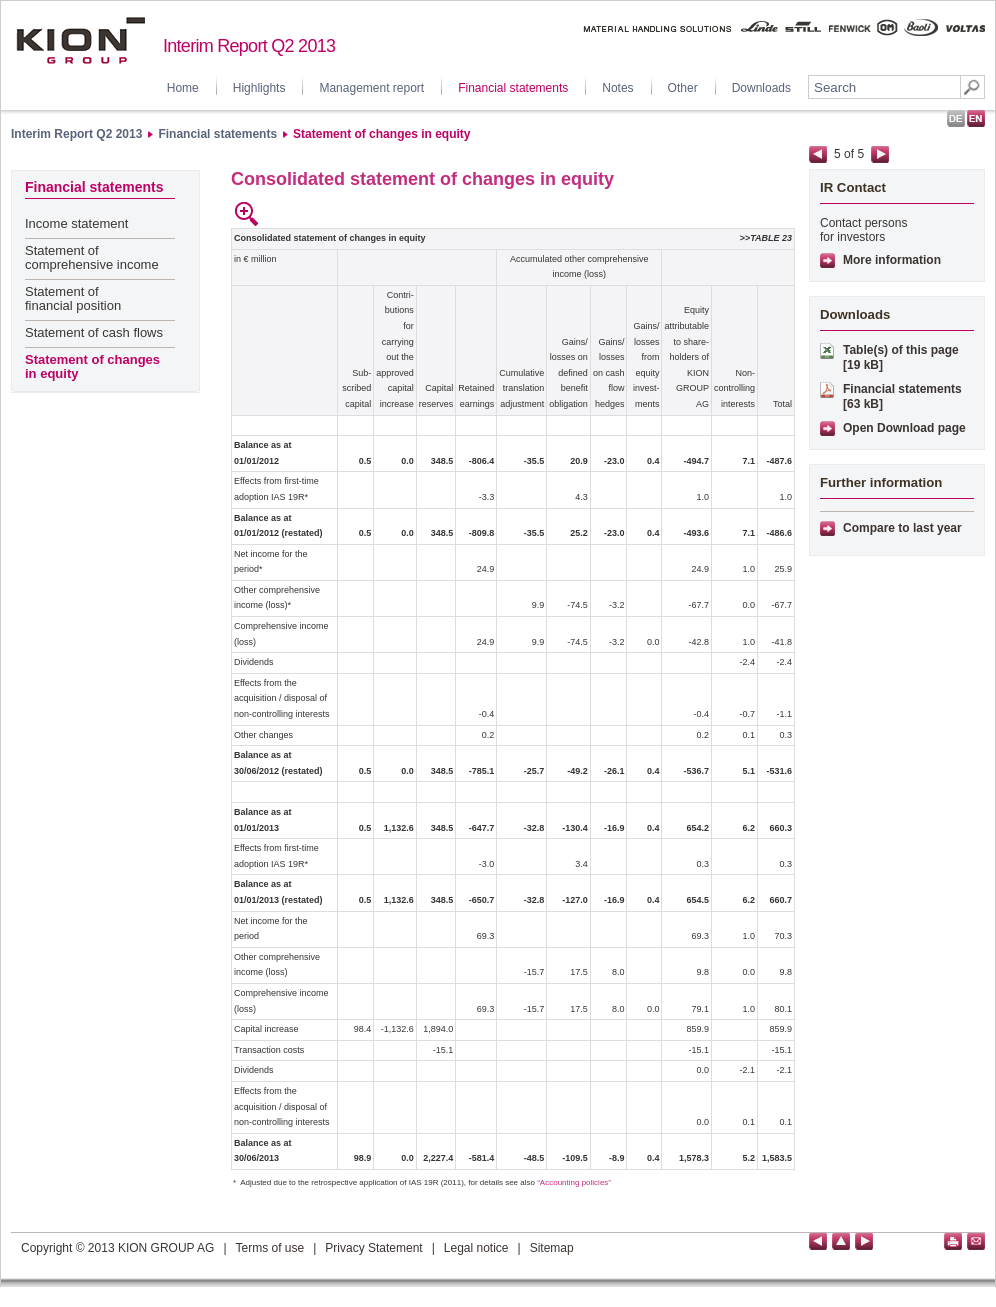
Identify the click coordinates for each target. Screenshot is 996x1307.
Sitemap (552, 1248)
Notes (617, 88)
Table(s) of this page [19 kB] (901, 357)
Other (683, 88)
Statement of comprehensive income (92, 257)
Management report (371, 88)
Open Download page (904, 428)
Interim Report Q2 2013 (76, 134)
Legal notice (476, 1248)
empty (275, 214)
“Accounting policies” (574, 1182)
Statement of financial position (73, 298)
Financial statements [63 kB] (902, 396)
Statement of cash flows (94, 332)
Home (183, 88)
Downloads (761, 88)
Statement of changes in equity (381, 134)
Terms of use (270, 1248)
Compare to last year (902, 528)
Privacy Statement (373, 1248)
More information (892, 260)
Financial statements (513, 88)
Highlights (259, 88)
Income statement (76, 223)
